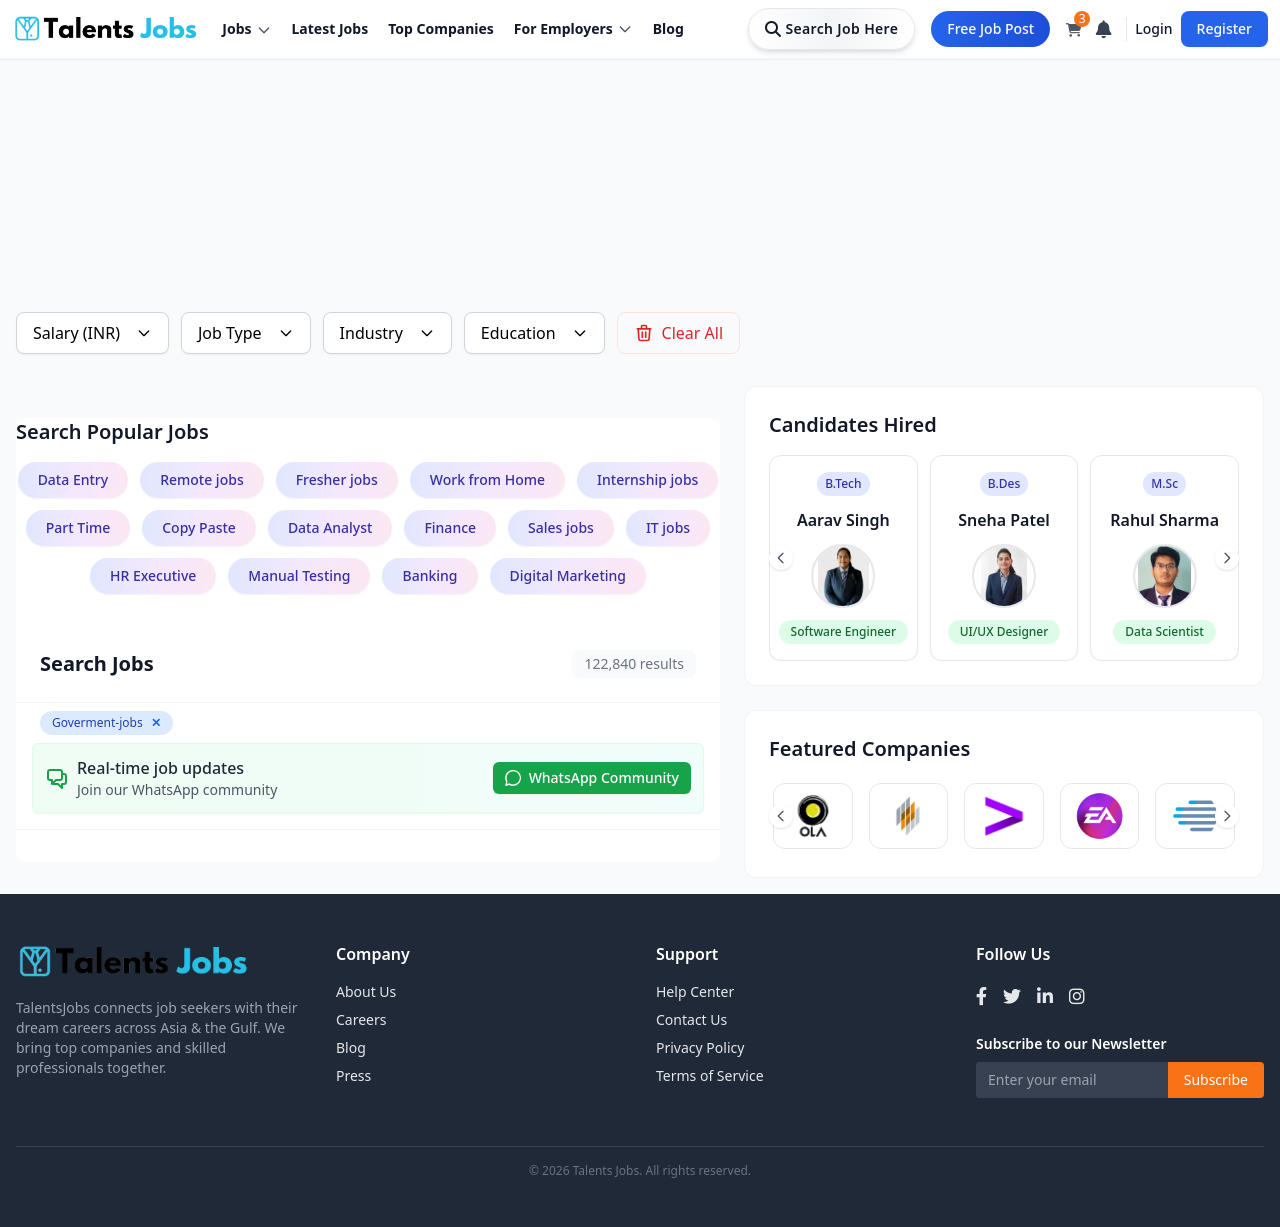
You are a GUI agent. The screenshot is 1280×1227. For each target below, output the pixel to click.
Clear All (679, 333)
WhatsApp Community (592, 777)
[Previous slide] (781, 558)
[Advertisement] (616, 156)
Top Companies (441, 28)
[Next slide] (1227, 558)
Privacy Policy (700, 1047)
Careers (361, 1019)
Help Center (695, 991)
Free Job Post (990, 28)
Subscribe (1216, 1079)
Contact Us (691, 1019)
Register (1224, 28)
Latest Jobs (330, 28)
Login (1153, 28)
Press (353, 1075)
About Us (366, 991)
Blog (668, 28)
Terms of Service (710, 1075)
